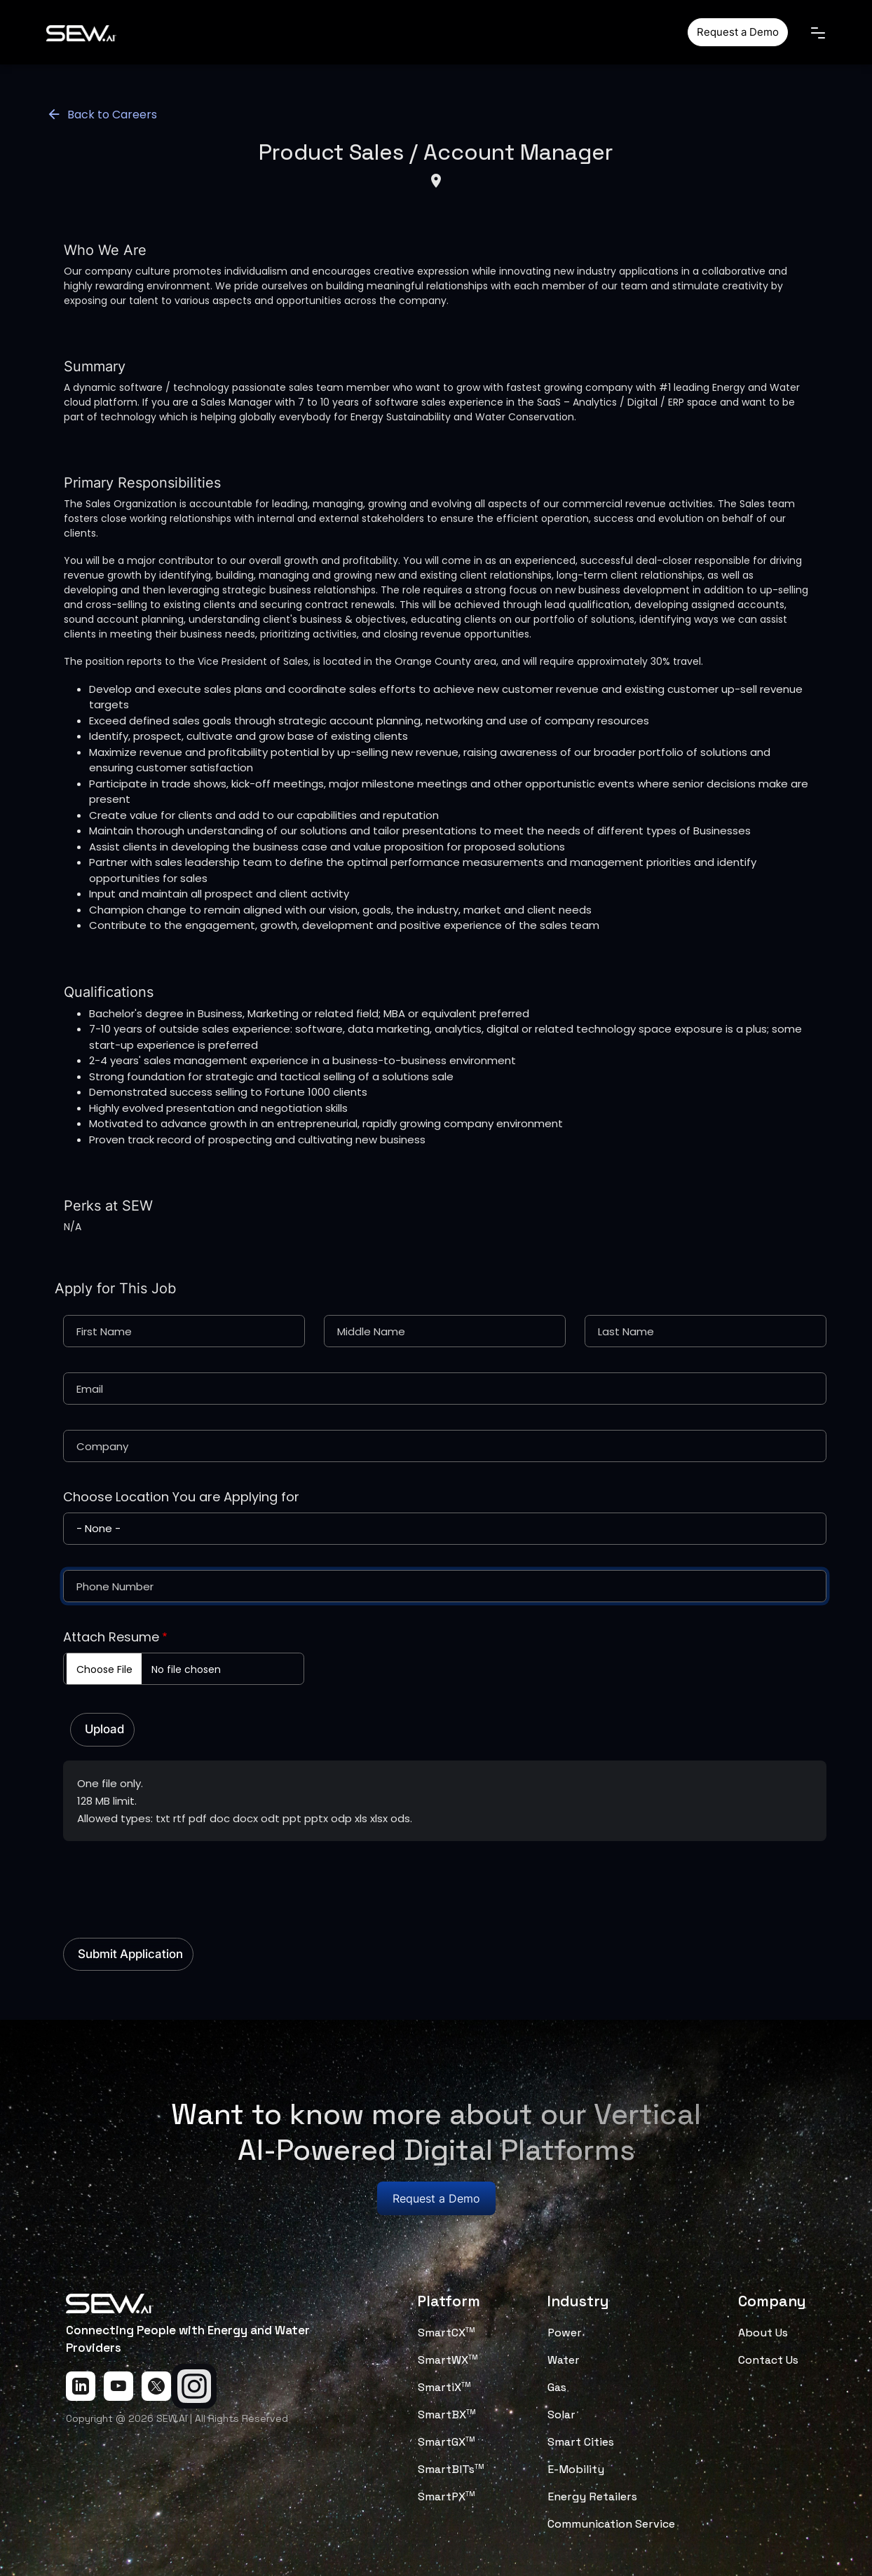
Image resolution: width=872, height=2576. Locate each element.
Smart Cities (580, 2441)
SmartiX (444, 2387)
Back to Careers (101, 114)
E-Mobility (575, 2469)
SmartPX (446, 2496)
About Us (763, 2332)
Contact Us (768, 2360)
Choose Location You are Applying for (181, 1497)
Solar (561, 2414)
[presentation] (169, 1882)
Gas (556, 2387)
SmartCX (446, 2332)
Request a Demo (738, 32)
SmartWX (448, 2360)
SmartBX (447, 2414)
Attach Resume (111, 1637)
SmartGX (446, 2441)
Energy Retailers (592, 2496)
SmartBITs (451, 2469)
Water (563, 2360)
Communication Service (611, 2523)
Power (564, 2332)
